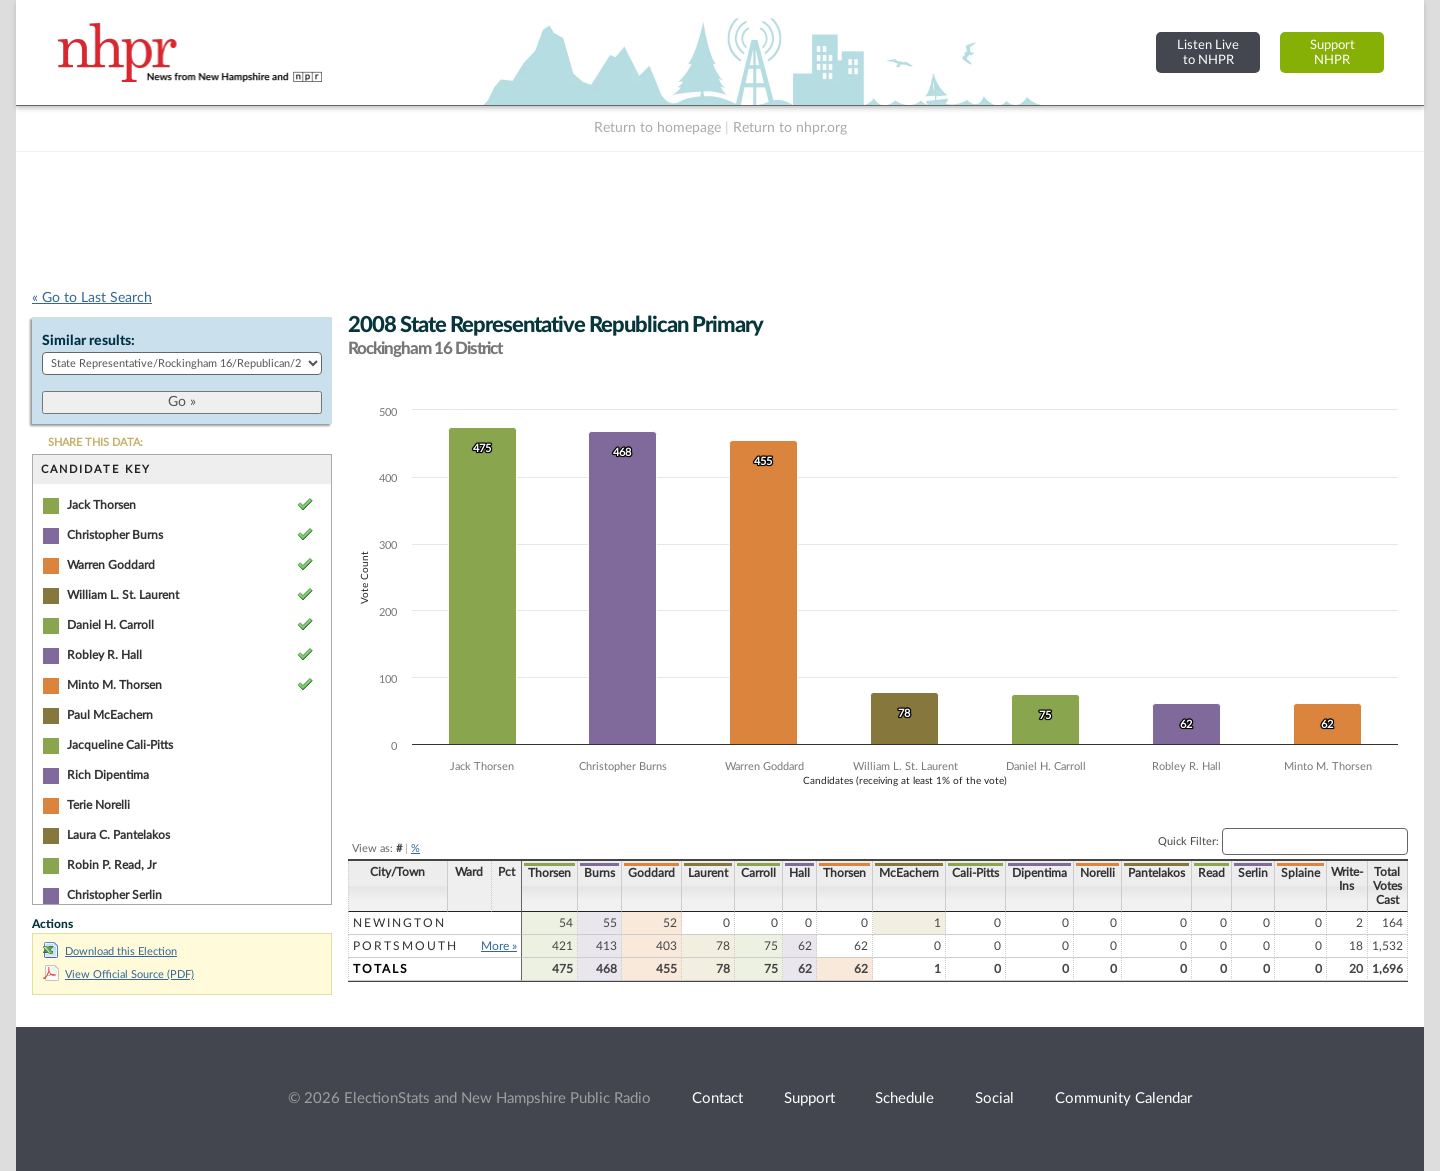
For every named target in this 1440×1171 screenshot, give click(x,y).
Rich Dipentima (108, 775)
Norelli (1097, 873)
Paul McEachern (110, 715)
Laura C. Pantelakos (118, 835)
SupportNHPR (1332, 52)
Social (994, 1098)
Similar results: (88, 341)
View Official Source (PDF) (118, 974)
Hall (799, 873)
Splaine (1300, 873)
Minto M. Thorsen (114, 685)
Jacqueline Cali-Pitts (120, 745)
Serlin (1253, 873)
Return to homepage (657, 128)
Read (1211, 873)
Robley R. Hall (104, 655)
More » (499, 946)
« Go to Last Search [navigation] (92, 298)
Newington (399, 923)
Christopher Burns (115, 535)
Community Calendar (1123, 1098)
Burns (599, 873)
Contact (717, 1098)
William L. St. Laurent (123, 595)
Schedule (904, 1098)
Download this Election (110, 951)
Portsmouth (405, 946)
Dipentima (1039, 873)
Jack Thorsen (101, 505)
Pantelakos (1156, 873)
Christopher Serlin (114, 895)
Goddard (651, 873)
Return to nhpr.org (790, 128)
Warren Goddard (111, 565)
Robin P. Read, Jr (111, 865)
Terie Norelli (98, 805)
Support (809, 1098)
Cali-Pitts (975, 873)
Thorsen (549, 873)
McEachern (909, 873)
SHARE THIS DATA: (95, 442)
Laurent (708, 873)
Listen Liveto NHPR (1208, 52)
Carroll (758, 873)
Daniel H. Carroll (110, 625)
